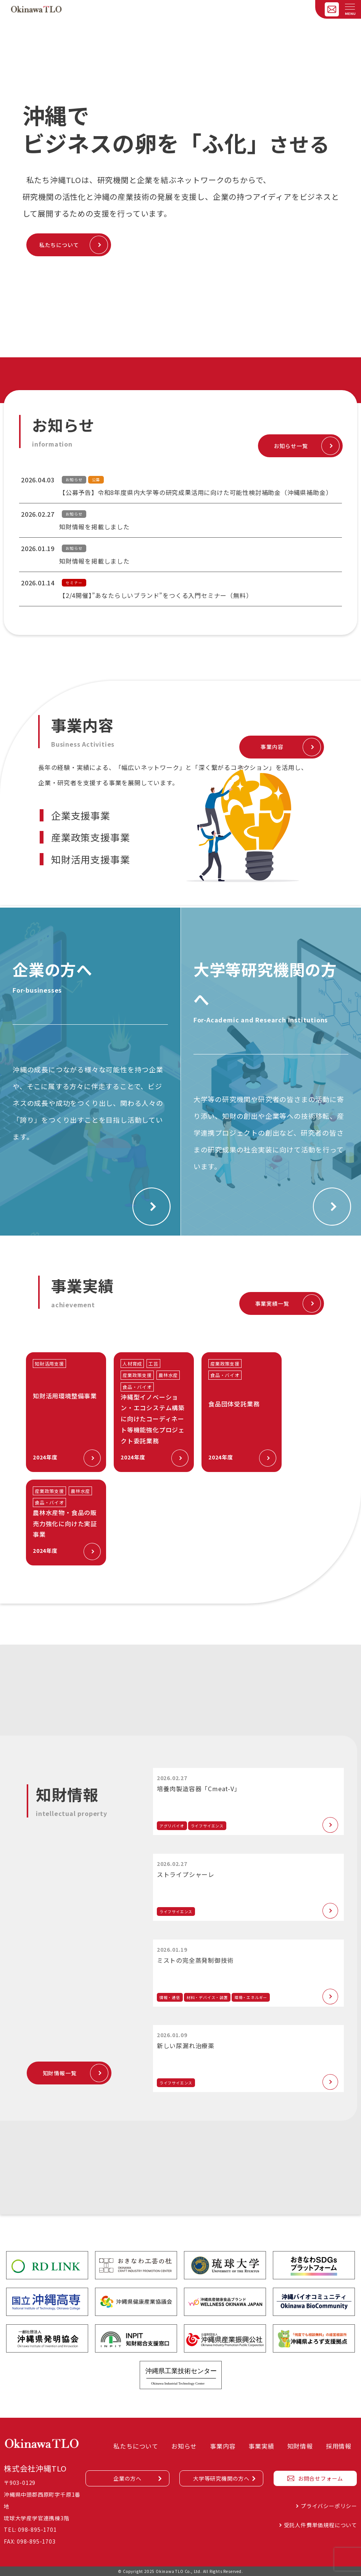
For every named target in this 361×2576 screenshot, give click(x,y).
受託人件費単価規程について (320, 2525)
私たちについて (59, 245)
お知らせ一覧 (291, 446)
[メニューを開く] (350, 7)
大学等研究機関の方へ (221, 2478)
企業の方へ (127, 2478)
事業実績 (261, 2446)
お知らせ (184, 2446)
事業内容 (272, 746)
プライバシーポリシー (329, 2506)
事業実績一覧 (272, 1303)
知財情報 (300, 2446)
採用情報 (338, 2446)
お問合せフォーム (320, 2478)
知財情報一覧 (60, 2073)
